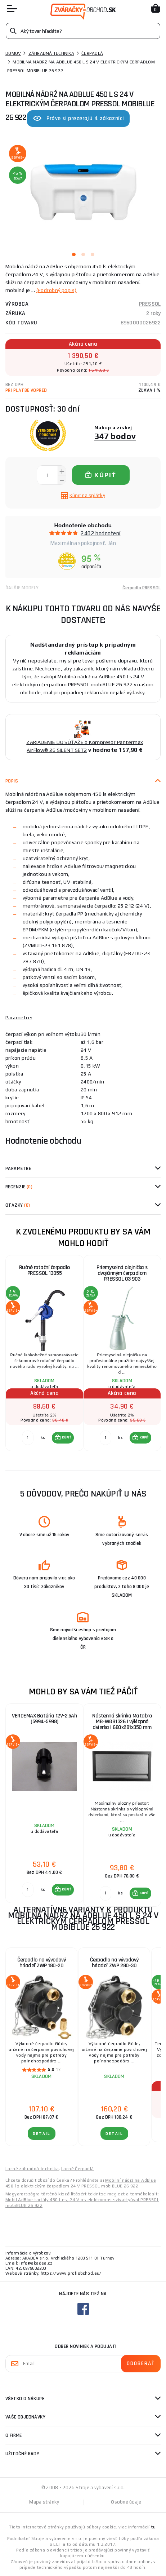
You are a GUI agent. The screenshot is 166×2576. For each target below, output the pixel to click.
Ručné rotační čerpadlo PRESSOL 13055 (44, 1270)
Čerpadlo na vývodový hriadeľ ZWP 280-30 (114, 1962)
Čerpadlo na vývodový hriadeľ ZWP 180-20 (41, 1962)
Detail (41, 2134)
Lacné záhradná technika (32, 2168)
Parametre (18, 1168)
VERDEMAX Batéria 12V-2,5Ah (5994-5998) (44, 1718)
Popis (11, 781)
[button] (63, 1438)
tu (153, 2527)
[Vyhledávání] (83, 31)
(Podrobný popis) (56, 290)
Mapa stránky (44, 2502)
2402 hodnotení (100, 533)
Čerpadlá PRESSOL (141, 588)
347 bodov (115, 436)
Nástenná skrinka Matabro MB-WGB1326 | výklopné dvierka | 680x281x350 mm (122, 1721)
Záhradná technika (51, 53)
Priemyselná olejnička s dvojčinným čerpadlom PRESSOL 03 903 (122, 1273)
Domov (13, 53)
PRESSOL (150, 304)
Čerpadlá (92, 53)
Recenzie (18, 1187)
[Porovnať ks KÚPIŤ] (27, 1438)
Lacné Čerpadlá (77, 2168)
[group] (44, 1357)
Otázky (17, 1205)
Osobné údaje (126, 2502)
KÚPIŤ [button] (66, 1437)
